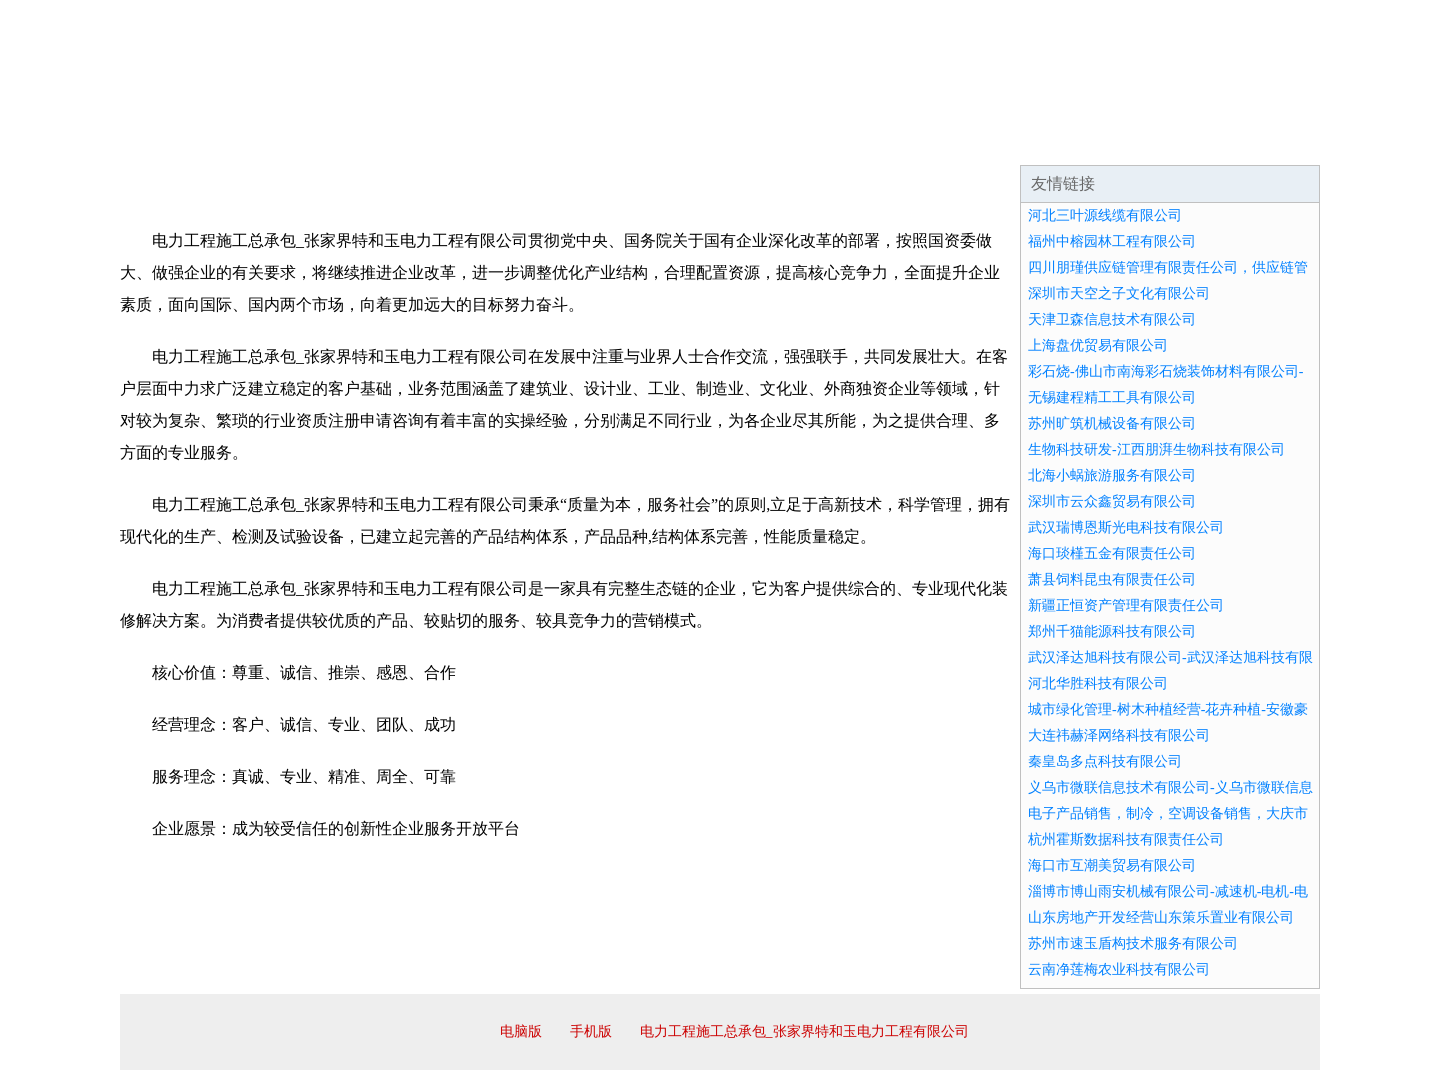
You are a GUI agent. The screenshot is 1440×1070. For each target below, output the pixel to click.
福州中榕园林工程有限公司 (1112, 241)
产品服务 (544, 140)
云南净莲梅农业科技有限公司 (1119, 969)
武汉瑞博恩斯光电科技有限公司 (1126, 527)
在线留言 (1264, 140)
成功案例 (664, 140)
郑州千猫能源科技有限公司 (1112, 631)
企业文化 (424, 140)
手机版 (591, 1031)
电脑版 (521, 1031)
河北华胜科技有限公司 (1098, 683)
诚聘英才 (904, 140)
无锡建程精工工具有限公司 (1112, 397)
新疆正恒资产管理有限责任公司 (1126, 605)
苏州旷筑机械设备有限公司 (1112, 423)
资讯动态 (1144, 140)
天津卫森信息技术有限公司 (1112, 319)
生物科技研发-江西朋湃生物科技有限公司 (1156, 449)
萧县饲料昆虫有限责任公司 (1112, 579)
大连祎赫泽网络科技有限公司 (1119, 735)
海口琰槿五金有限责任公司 (1112, 553)
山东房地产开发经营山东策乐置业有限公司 (1161, 917)
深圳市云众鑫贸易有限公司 (1112, 501)
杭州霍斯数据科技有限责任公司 (1126, 839)
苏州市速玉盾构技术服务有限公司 (1133, 943)
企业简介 (304, 140)
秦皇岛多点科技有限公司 (1105, 761)
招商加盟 (784, 140)
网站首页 (184, 140)
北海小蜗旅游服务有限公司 (1112, 475)
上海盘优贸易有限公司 (1098, 345)
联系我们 (1024, 140)
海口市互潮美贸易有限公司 (1112, 865)
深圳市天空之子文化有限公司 (1119, 293)
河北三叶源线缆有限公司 (1105, 215)
